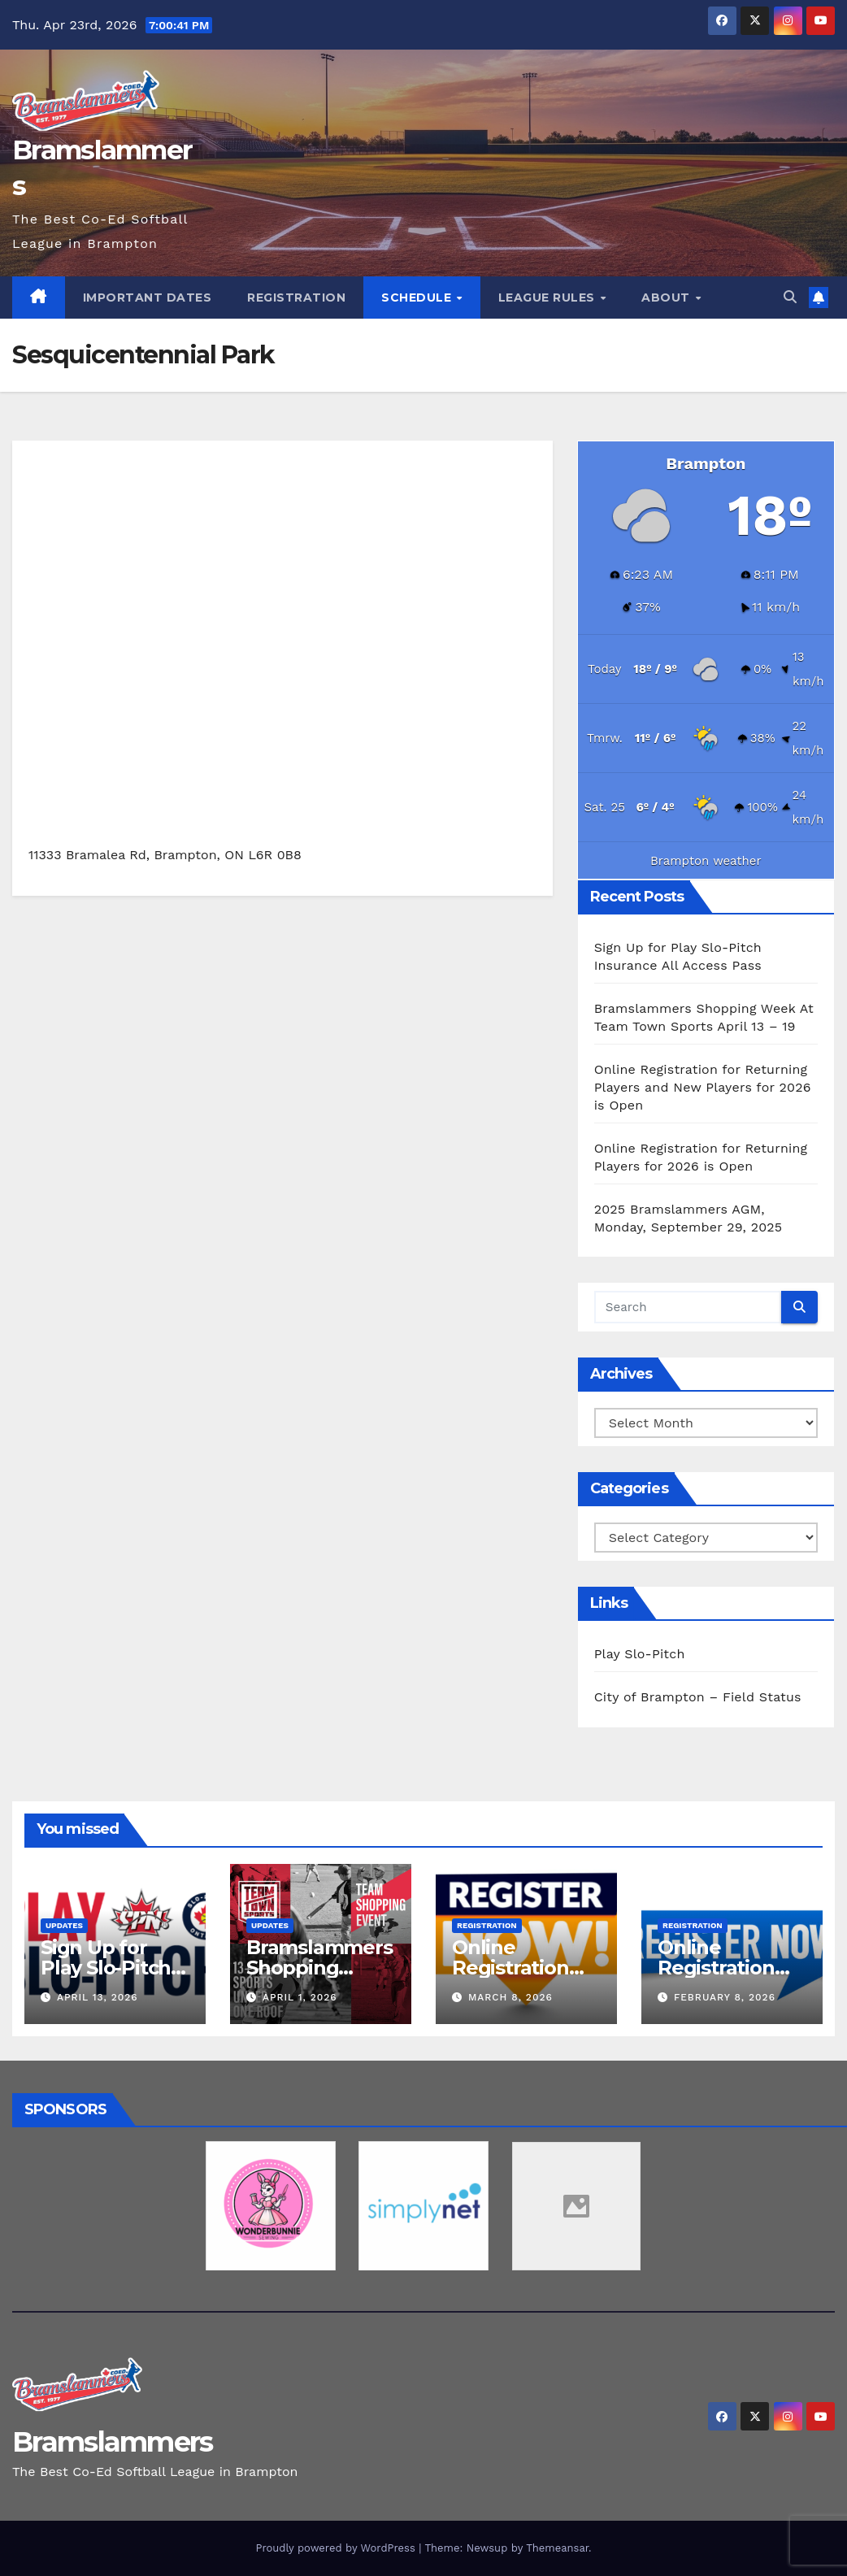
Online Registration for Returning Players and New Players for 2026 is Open (702, 1087)
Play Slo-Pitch (639, 1654)
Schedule (418, 297)
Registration (296, 297)
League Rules (548, 297)
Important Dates (147, 297)
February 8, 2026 (724, 1997)
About (667, 297)
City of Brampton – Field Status (697, 1697)
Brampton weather (706, 861)
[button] (790, 297)
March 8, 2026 (510, 1997)
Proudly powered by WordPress (337, 2548)
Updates (64, 1925)
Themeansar (557, 2548)
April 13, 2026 (97, 1997)
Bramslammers (112, 2442)
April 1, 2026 (300, 1997)
